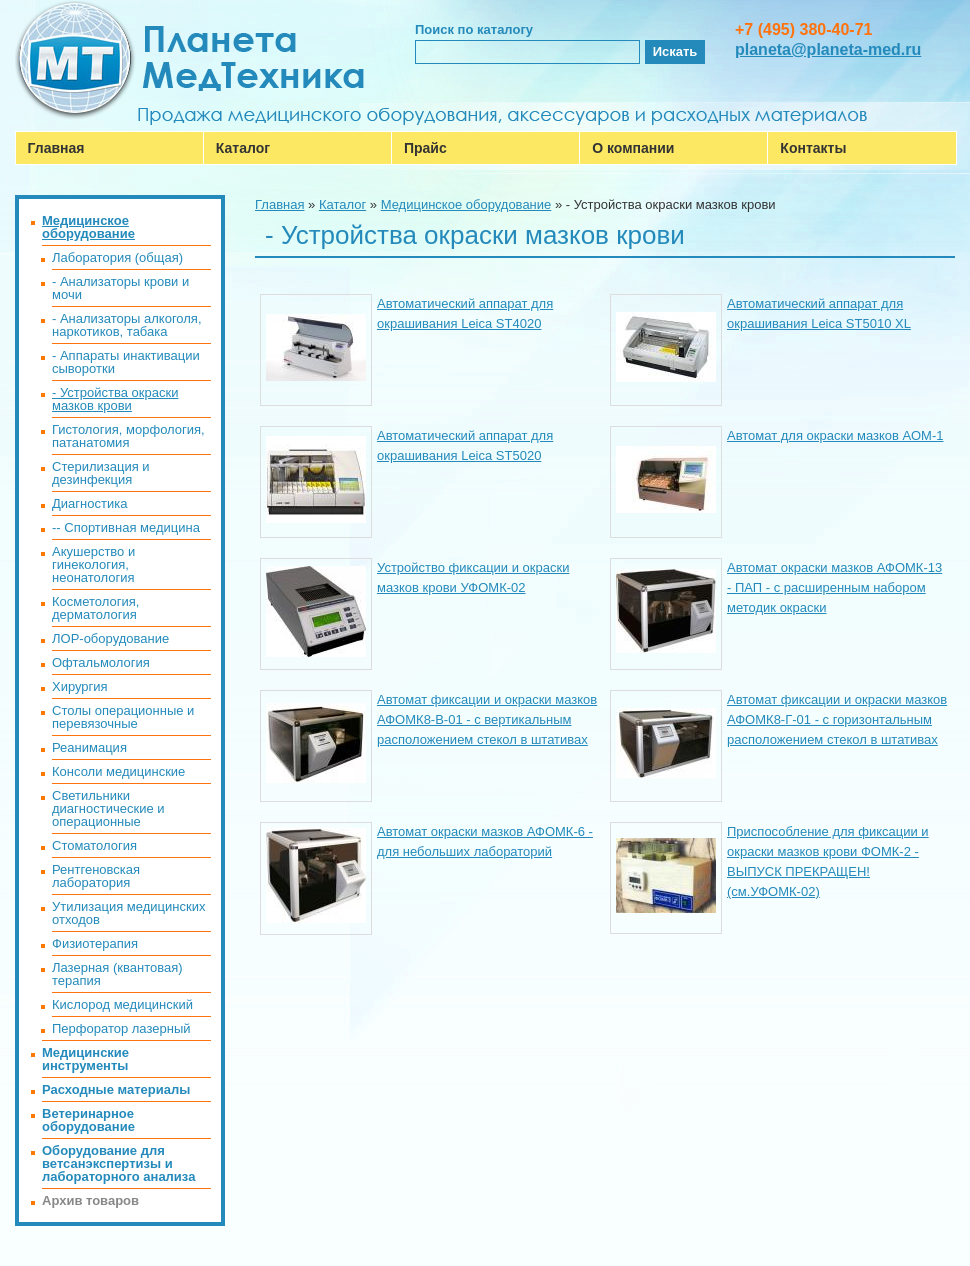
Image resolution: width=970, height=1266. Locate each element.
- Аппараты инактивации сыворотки (126, 362)
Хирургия (80, 686)
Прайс (425, 148)
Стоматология (94, 845)
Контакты (813, 148)
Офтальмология (101, 662)
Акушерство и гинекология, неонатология (93, 564)
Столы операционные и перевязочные (123, 717)
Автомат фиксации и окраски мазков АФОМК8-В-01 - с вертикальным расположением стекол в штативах (487, 719)
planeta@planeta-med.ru (828, 49)
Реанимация (89, 747)
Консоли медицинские (118, 771)
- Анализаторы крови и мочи (120, 288)
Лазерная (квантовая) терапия (117, 974)
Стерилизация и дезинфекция (101, 473)
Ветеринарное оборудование (88, 1120)
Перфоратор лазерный (121, 1028)
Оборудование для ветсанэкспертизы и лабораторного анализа (118, 1163)
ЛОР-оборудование (110, 638)
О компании (633, 148)
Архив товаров (90, 1200)
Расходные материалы (116, 1089)
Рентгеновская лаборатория (96, 876)
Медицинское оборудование (466, 204)
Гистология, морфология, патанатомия (128, 436)
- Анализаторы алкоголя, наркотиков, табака (127, 325)
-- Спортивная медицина (126, 527)
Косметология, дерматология (95, 608)
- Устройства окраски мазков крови (115, 399)
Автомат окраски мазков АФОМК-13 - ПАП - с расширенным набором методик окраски (834, 587)
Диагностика (89, 503)
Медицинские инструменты (85, 1059)
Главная (56, 148)
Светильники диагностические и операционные (108, 808)
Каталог (243, 148)
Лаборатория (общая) (117, 257)
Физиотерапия (95, 943)
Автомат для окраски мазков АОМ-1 (835, 435)
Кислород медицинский (122, 1004)
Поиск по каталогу (474, 29)
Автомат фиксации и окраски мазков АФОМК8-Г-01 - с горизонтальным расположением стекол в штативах (837, 719)
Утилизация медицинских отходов (128, 913)
